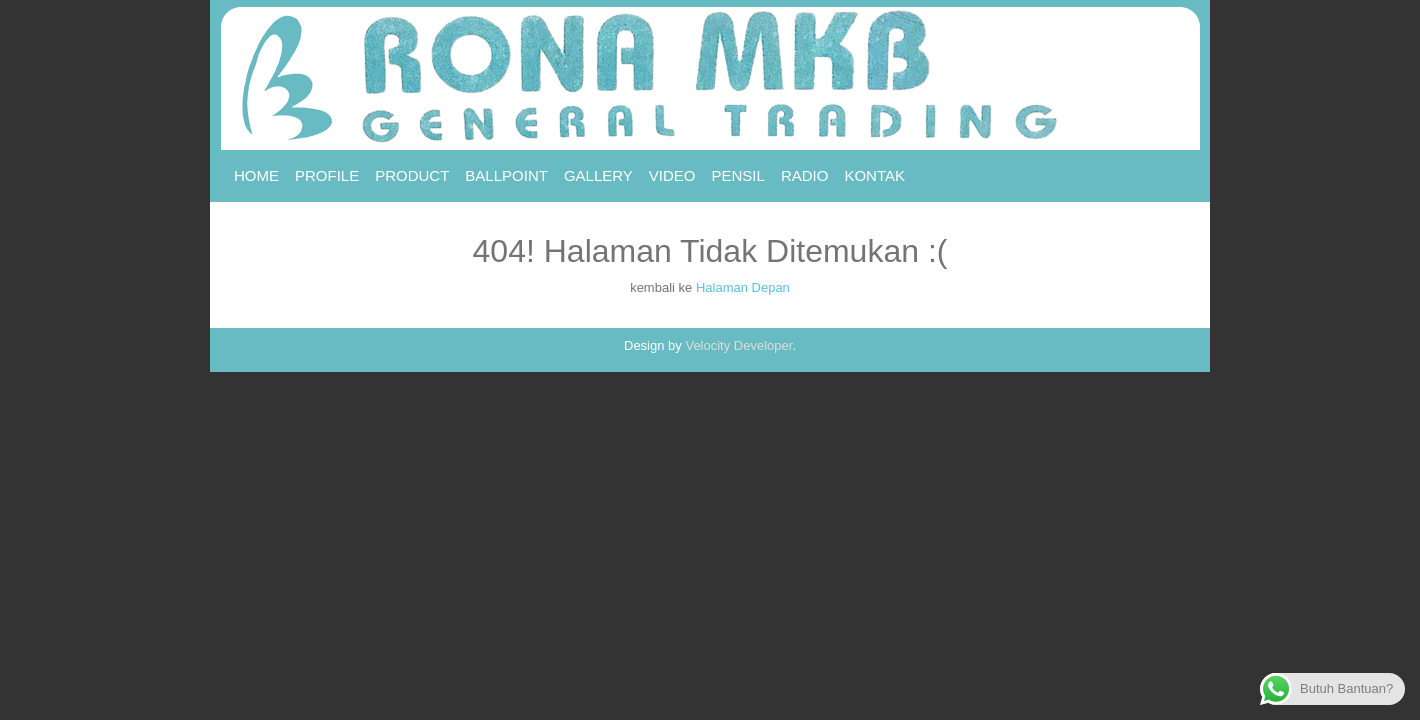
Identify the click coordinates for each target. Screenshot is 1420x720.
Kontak (874, 175)
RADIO (805, 175)
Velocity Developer (738, 345)
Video (672, 175)
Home (256, 175)
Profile (327, 175)
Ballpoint (506, 175)
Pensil (738, 175)
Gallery (598, 175)
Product (412, 175)
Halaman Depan (743, 287)
